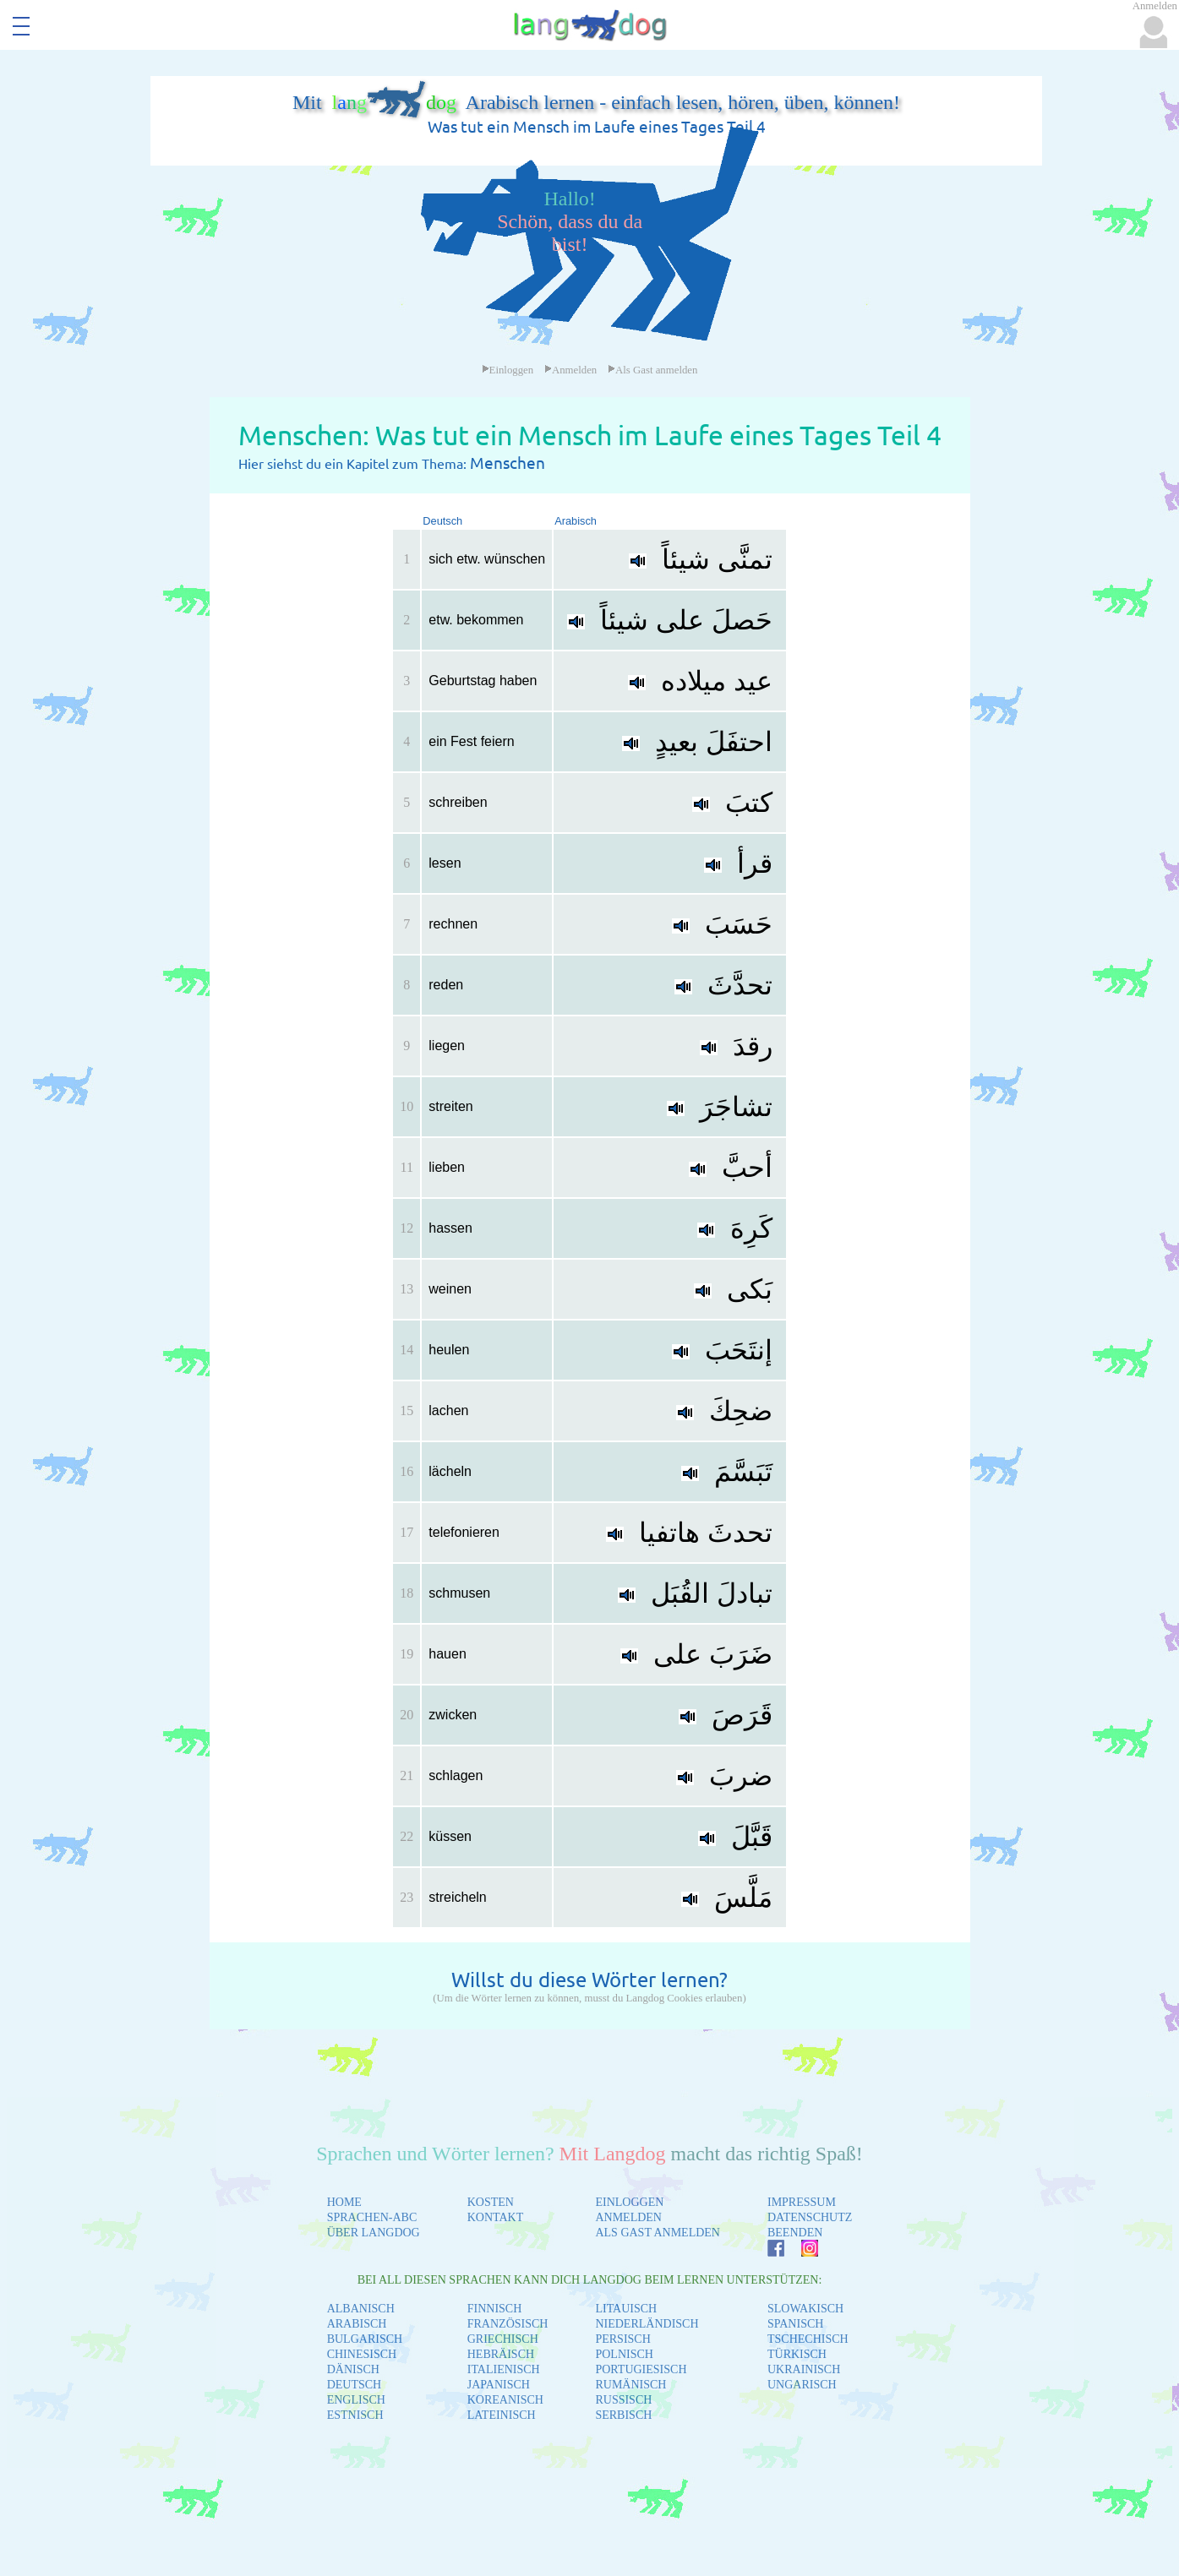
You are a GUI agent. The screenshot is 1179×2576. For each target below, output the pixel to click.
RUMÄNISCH (630, 2384)
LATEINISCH (501, 2415)
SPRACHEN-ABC (372, 2217)
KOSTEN (490, 2202)
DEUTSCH (354, 2384)
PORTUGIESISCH (640, 2369)
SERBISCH (623, 2415)
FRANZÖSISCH (508, 2323)
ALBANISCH (361, 2308)
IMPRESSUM (801, 2202)
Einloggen (508, 370)
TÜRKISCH (797, 2354)
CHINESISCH (361, 2354)
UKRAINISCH (803, 2369)
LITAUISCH (626, 2308)
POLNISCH (623, 2354)
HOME (344, 2202)
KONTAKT (495, 2217)
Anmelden (570, 370)
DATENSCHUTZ (809, 2217)
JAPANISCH (498, 2384)
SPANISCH (795, 2323)
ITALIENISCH (503, 2369)
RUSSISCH (623, 2400)
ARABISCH (357, 2323)
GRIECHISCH (502, 2339)
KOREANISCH (505, 2400)
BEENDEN (794, 2232)
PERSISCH (622, 2339)
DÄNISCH (353, 2369)
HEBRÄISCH (500, 2354)
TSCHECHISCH (808, 2339)
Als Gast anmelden (652, 370)
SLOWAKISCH (805, 2308)
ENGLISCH (356, 2400)
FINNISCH (494, 2308)
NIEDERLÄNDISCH (646, 2323)
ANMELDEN (628, 2217)
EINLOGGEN (629, 2202)
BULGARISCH (364, 2339)
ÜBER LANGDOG (373, 2232)
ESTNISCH (355, 2415)
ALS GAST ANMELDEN (657, 2232)
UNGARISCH (802, 2384)
